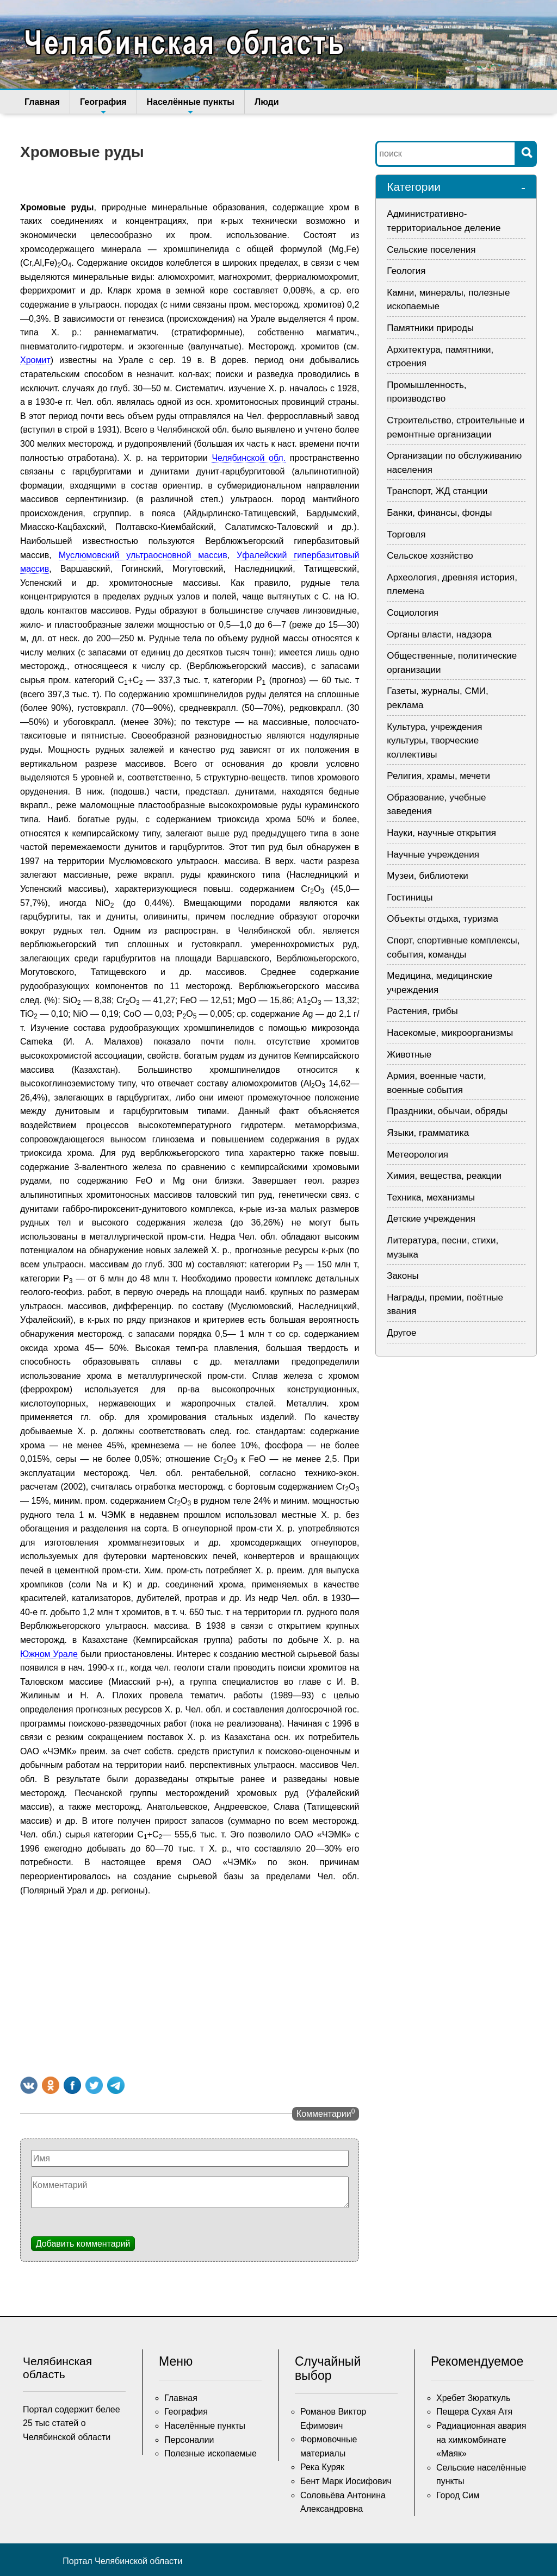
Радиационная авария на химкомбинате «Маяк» (481, 2439)
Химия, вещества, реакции (444, 1176)
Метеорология (417, 1154)
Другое (401, 1333)
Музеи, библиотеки (427, 876)
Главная (42, 102)
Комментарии (325, 2113)
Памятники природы (430, 328)
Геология (406, 271)
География (103, 105)
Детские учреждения (431, 1219)
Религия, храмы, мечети (438, 776)
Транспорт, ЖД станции (437, 491)
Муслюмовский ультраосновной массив (143, 555)
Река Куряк (322, 2467)
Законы (402, 1276)
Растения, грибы (422, 1011)
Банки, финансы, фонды (439, 513)
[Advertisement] (189, 1984)
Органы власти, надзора (439, 634)
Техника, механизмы (431, 1197)
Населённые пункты (190, 105)
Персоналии (189, 2439)
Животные (409, 1054)
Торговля (406, 534)
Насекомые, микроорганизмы (450, 1033)
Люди (267, 102)
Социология (412, 613)
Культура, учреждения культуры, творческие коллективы (434, 741)
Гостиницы (409, 897)
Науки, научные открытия (441, 833)
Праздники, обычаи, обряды (447, 1111)
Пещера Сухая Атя (474, 2411)
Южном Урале (49, 1654)
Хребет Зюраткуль (473, 2398)
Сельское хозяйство (430, 556)
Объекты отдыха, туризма (442, 919)
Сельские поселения (431, 250)
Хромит (35, 360)
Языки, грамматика (428, 1133)
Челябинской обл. (249, 457)
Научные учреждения (433, 854)
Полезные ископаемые (210, 2453)
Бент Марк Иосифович (346, 2481)
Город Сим (457, 2495)
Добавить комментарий (83, 2243)
